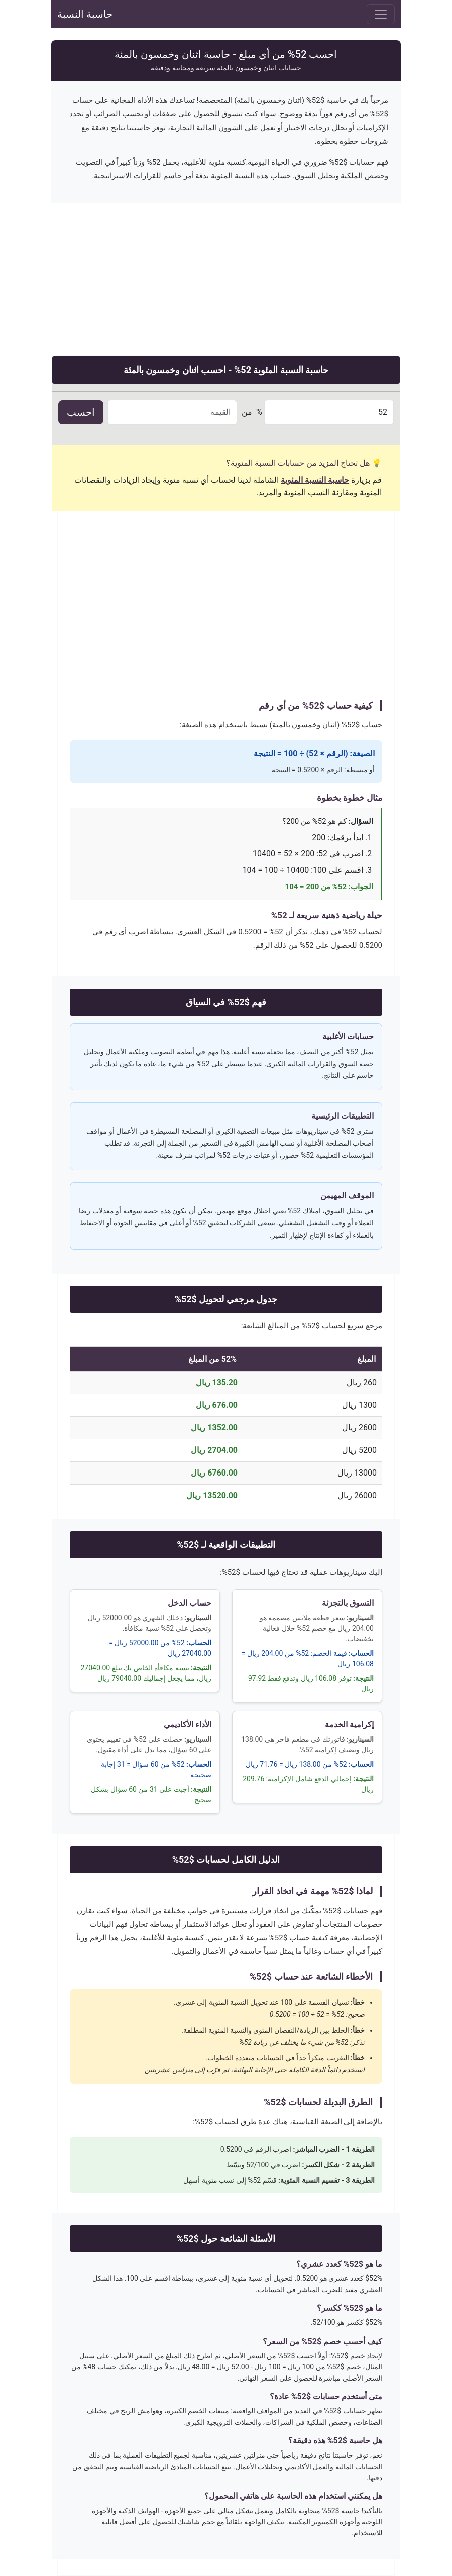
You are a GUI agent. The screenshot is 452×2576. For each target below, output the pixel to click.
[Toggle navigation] (381, 14)
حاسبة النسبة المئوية (315, 480)
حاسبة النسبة (84, 14)
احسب (81, 412)
